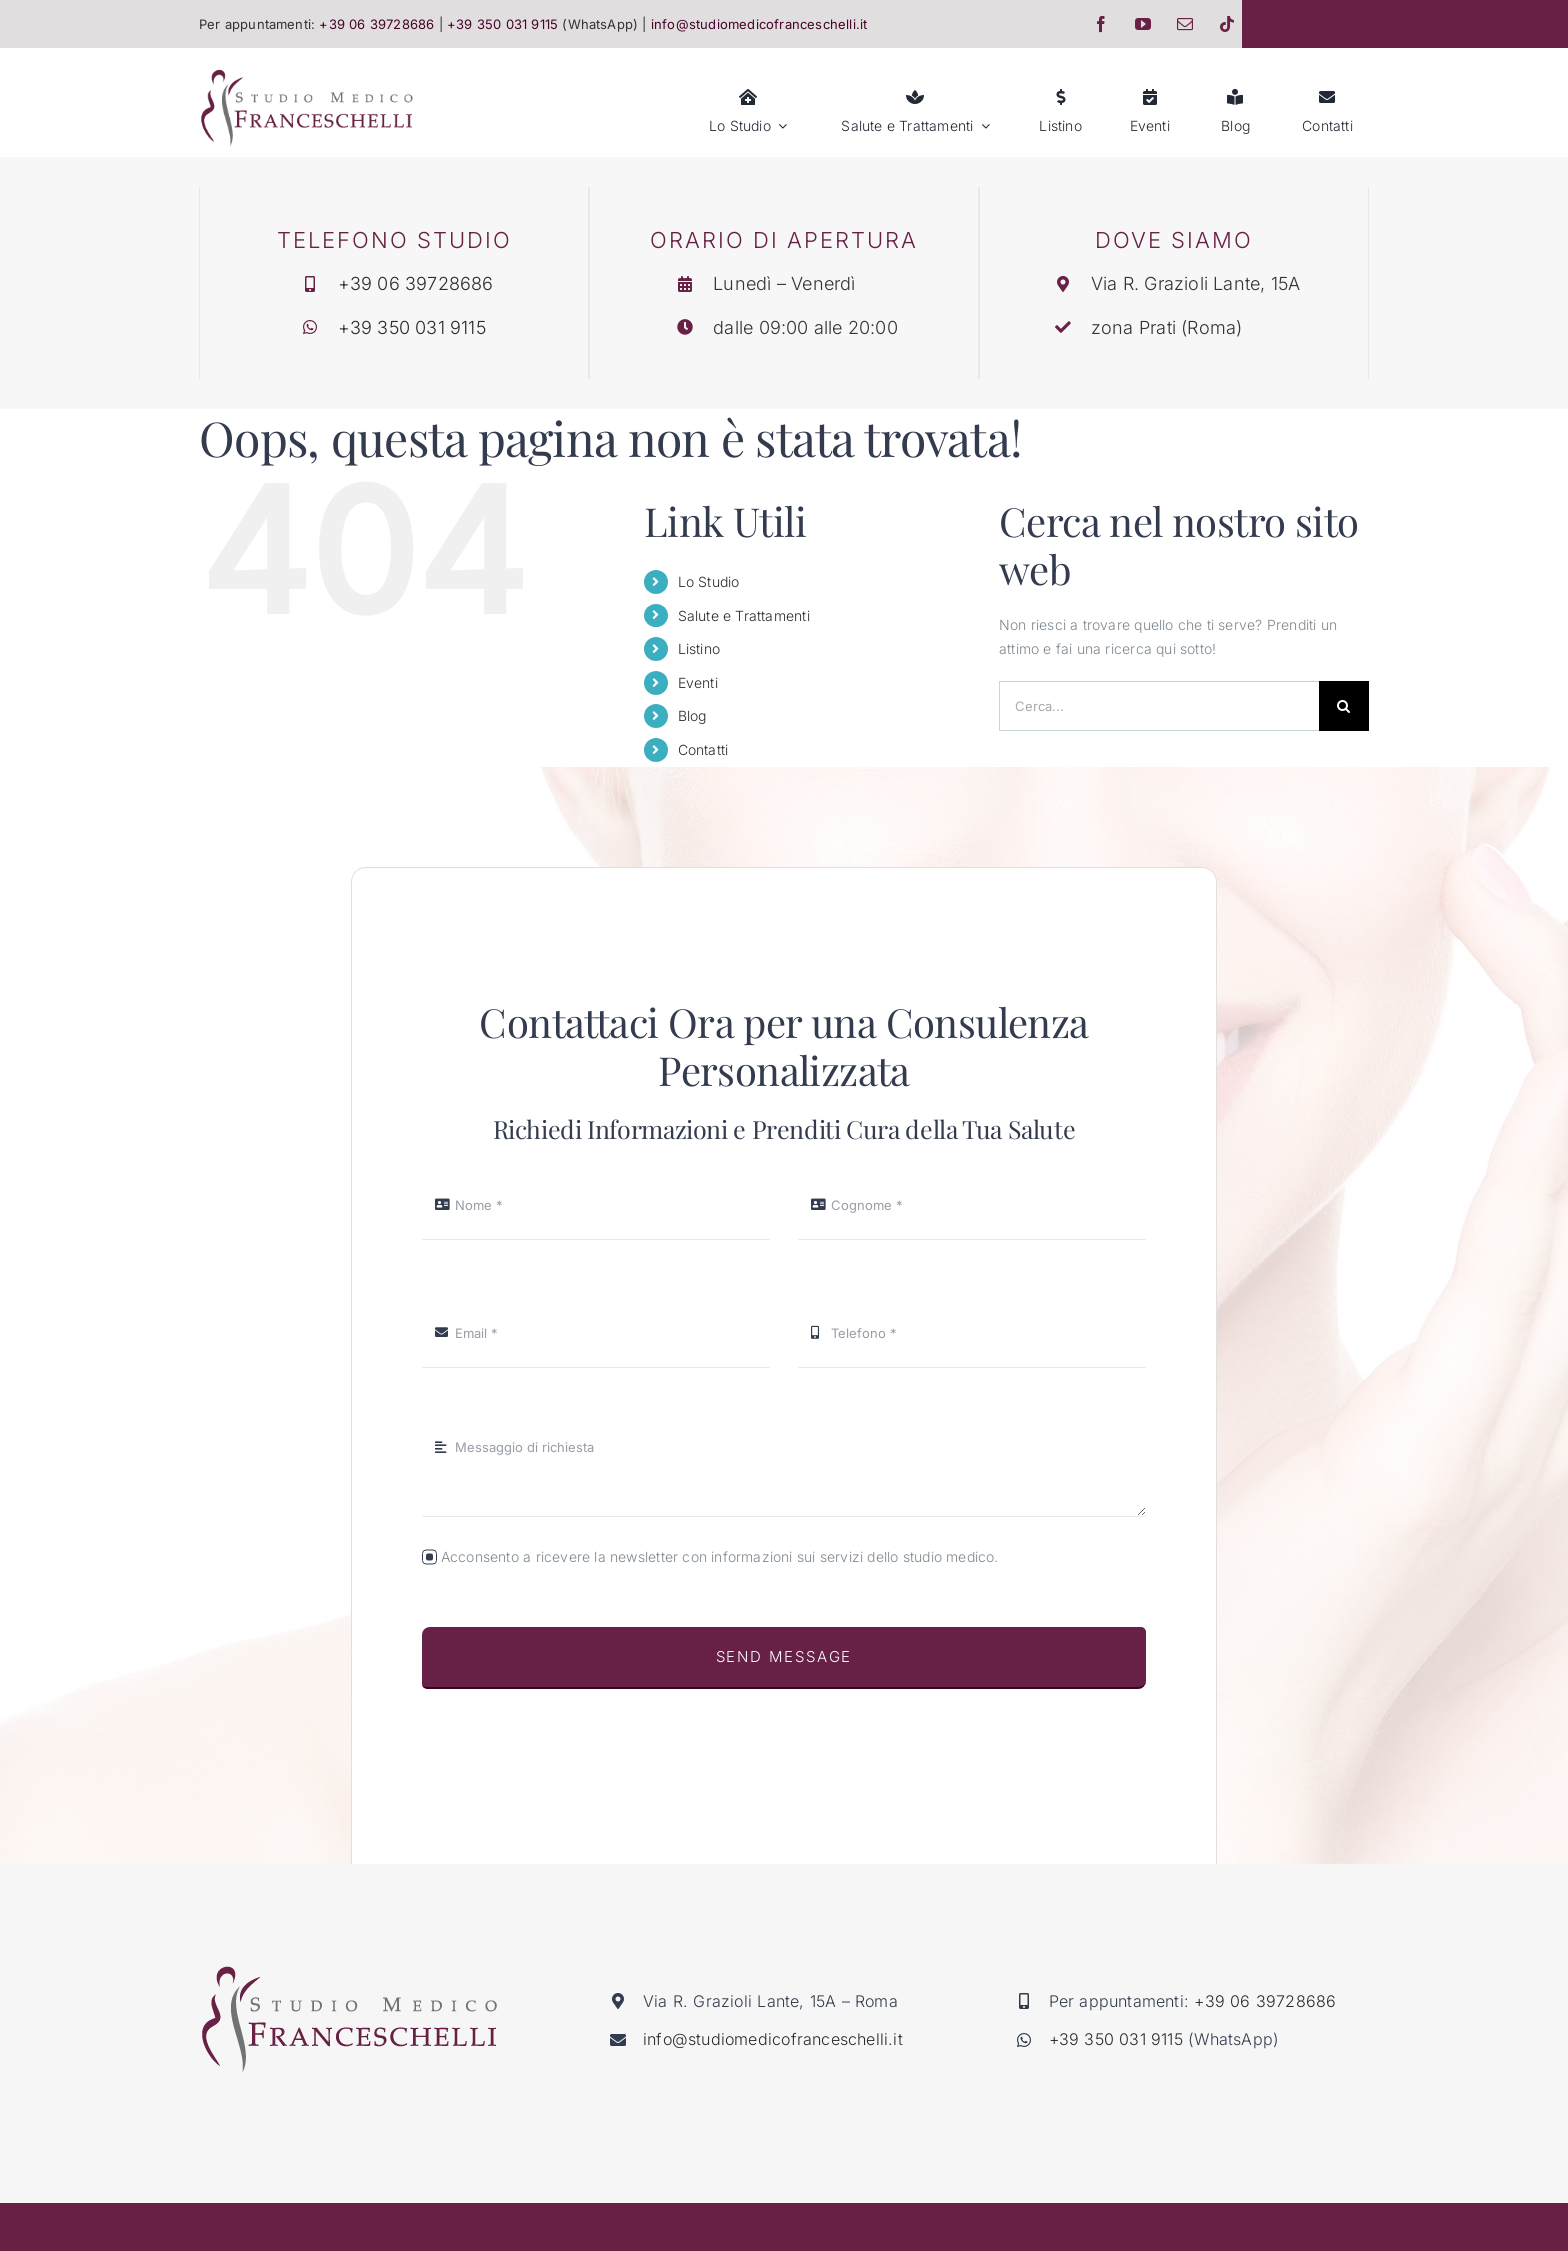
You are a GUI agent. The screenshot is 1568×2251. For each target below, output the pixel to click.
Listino (699, 648)
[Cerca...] (1159, 706)
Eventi (698, 682)
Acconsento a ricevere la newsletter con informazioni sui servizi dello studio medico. (720, 1556)
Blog (692, 715)
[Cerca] (1344, 706)
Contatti (703, 749)
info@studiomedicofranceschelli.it (773, 2039)
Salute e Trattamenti (744, 615)
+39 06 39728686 (417, 283)
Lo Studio (709, 581)
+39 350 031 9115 (413, 327)
